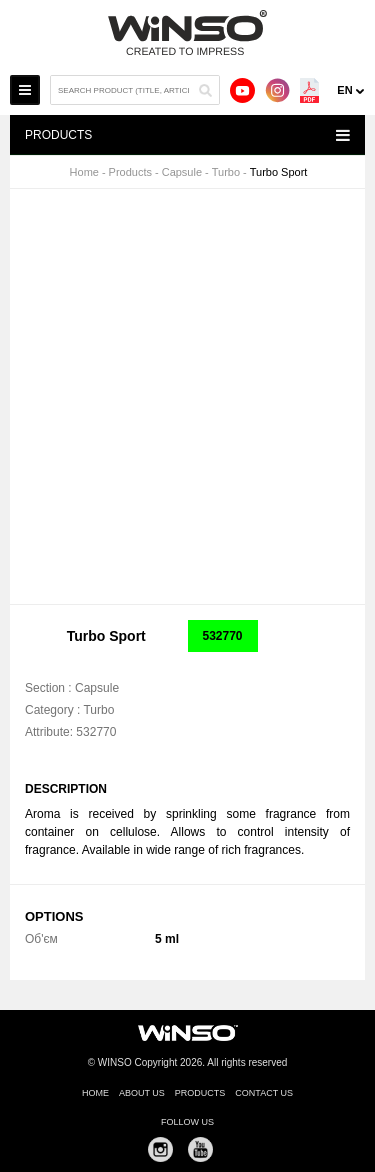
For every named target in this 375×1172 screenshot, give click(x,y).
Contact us (264, 1093)
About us (142, 1093)
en (344, 90)
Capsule (182, 172)
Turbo (226, 172)
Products (130, 172)
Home (84, 172)
